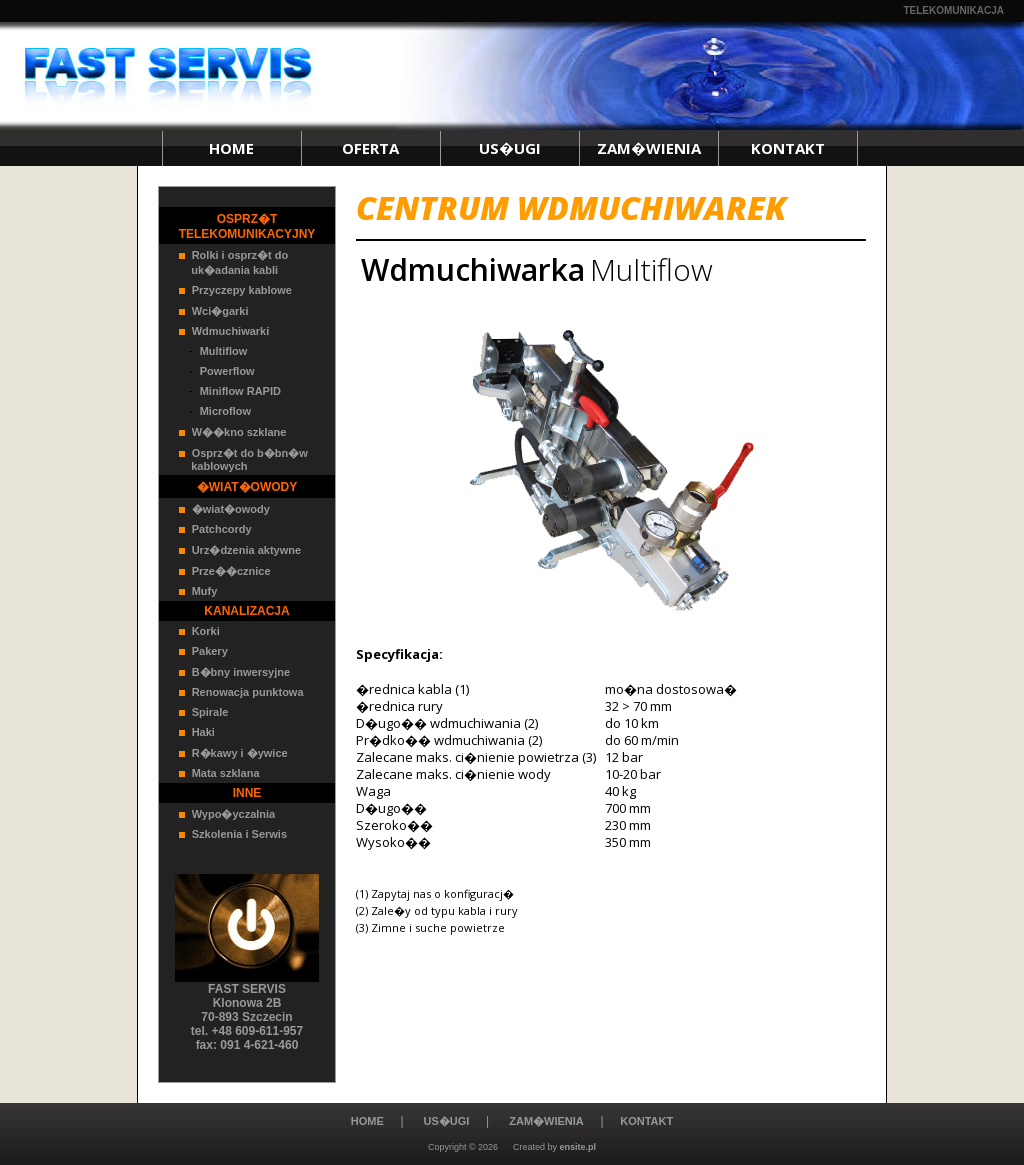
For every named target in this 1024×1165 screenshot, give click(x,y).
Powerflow (227, 371)
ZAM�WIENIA (649, 148)
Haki (203, 732)
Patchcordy (222, 529)
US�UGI (510, 148)
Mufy (205, 591)
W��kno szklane (239, 432)
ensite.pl (578, 1147)
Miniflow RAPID (240, 391)
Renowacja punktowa (248, 692)
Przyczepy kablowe (242, 290)
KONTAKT (788, 148)
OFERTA (370, 148)
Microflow (225, 411)
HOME (231, 148)
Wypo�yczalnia (234, 814)
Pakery (210, 651)
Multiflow (224, 351)
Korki (206, 631)
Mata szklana (226, 773)
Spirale (210, 712)
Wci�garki (220, 311)
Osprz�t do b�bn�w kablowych (243, 459)
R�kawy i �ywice (240, 753)
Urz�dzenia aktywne (246, 550)
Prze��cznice (231, 571)
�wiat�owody (231, 509)
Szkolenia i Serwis (239, 834)
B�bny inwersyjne (241, 672)
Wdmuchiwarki (231, 331)
